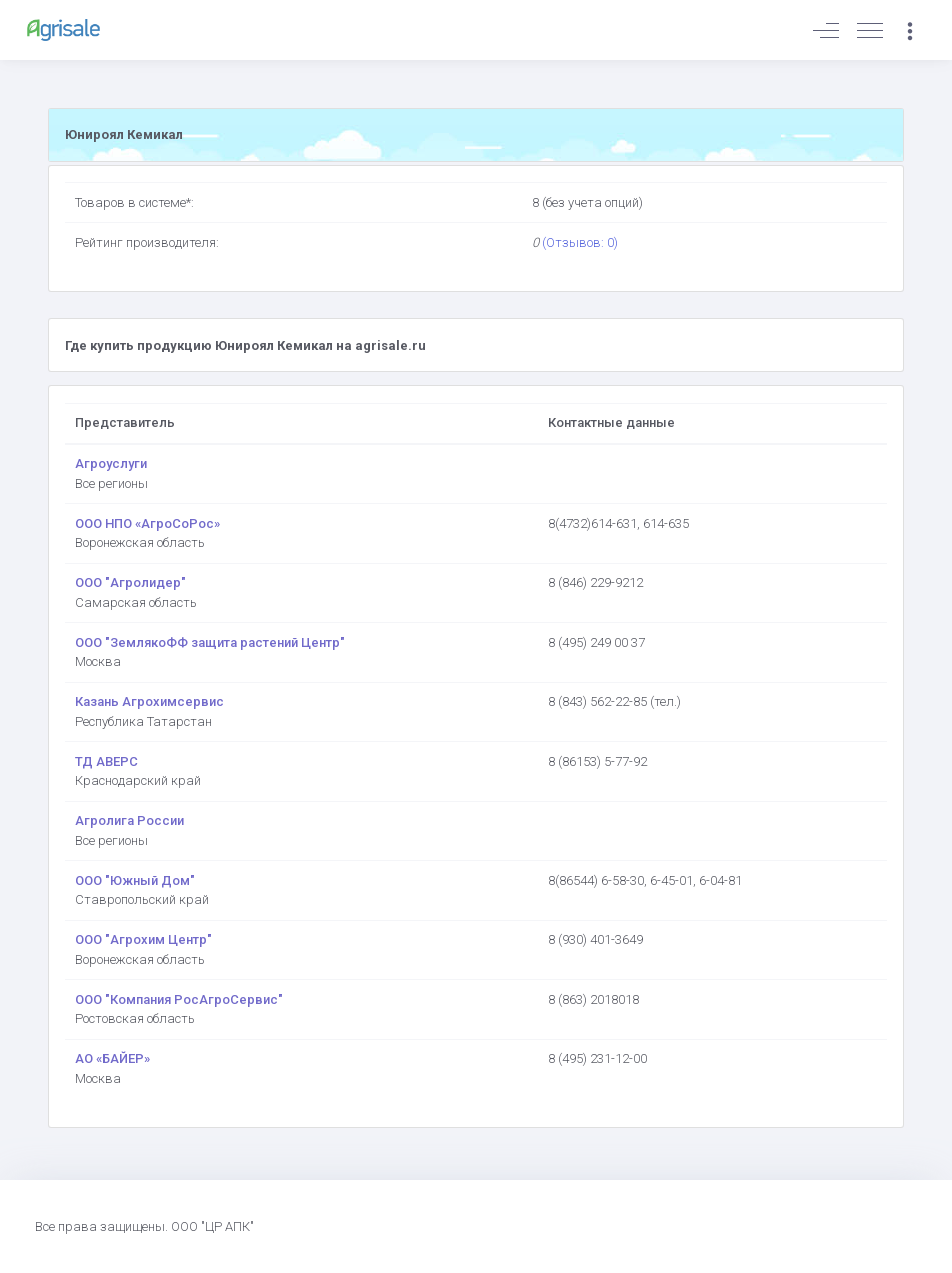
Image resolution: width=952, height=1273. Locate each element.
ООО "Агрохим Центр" (143, 939)
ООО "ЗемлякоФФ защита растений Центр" (210, 642)
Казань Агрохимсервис (149, 701)
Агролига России (129, 820)
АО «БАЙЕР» (112, 1058)
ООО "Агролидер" (130, 582)
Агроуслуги (111, 463)
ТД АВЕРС (106, 761)
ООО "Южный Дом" (135, 880)
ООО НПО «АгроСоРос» (147, 523)
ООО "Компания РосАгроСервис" (179, 999)
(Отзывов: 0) (580, 242)
